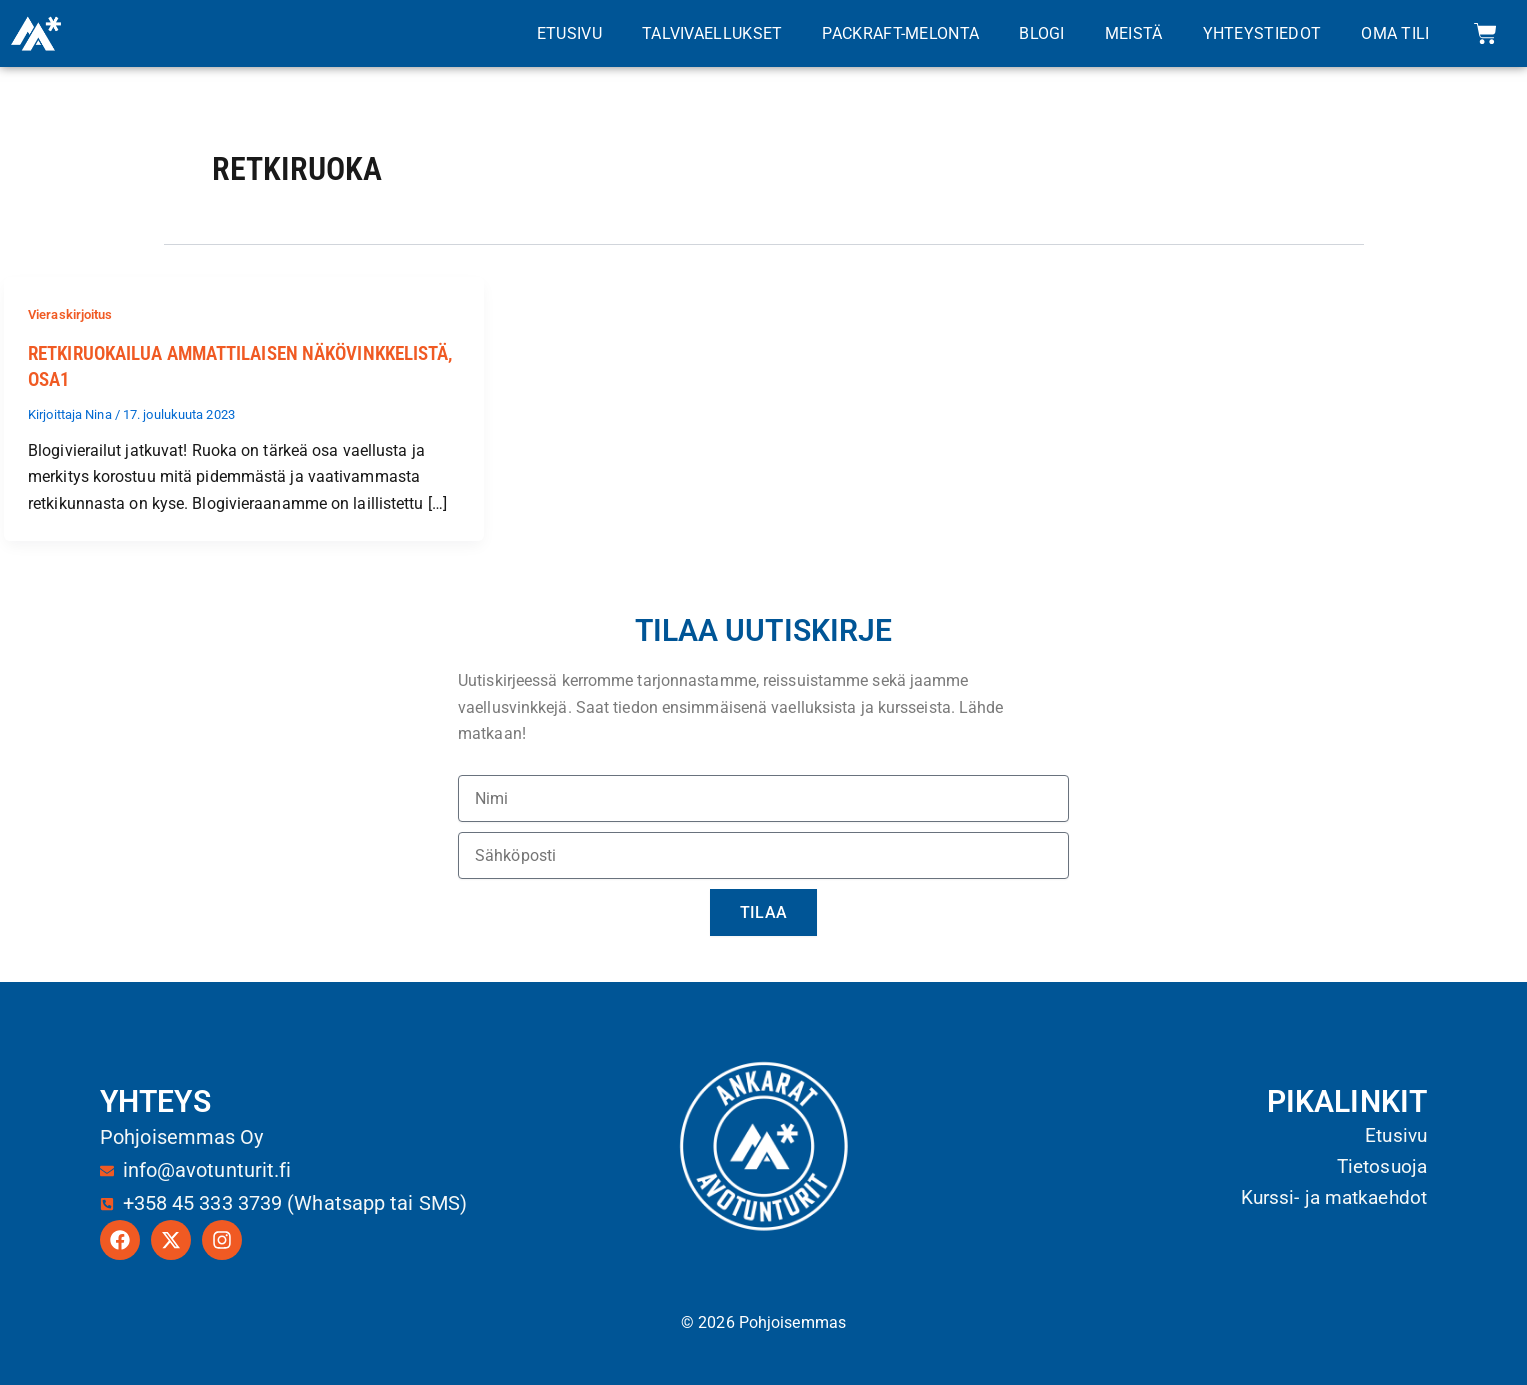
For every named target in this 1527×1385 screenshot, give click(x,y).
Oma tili (1395, 33)
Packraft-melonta (900, 33)
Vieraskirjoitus (75, 314)
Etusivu (569, 33)
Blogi (1042, 33)
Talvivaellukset (712, 33)
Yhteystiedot (1262, 33)
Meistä (1134, 33)
